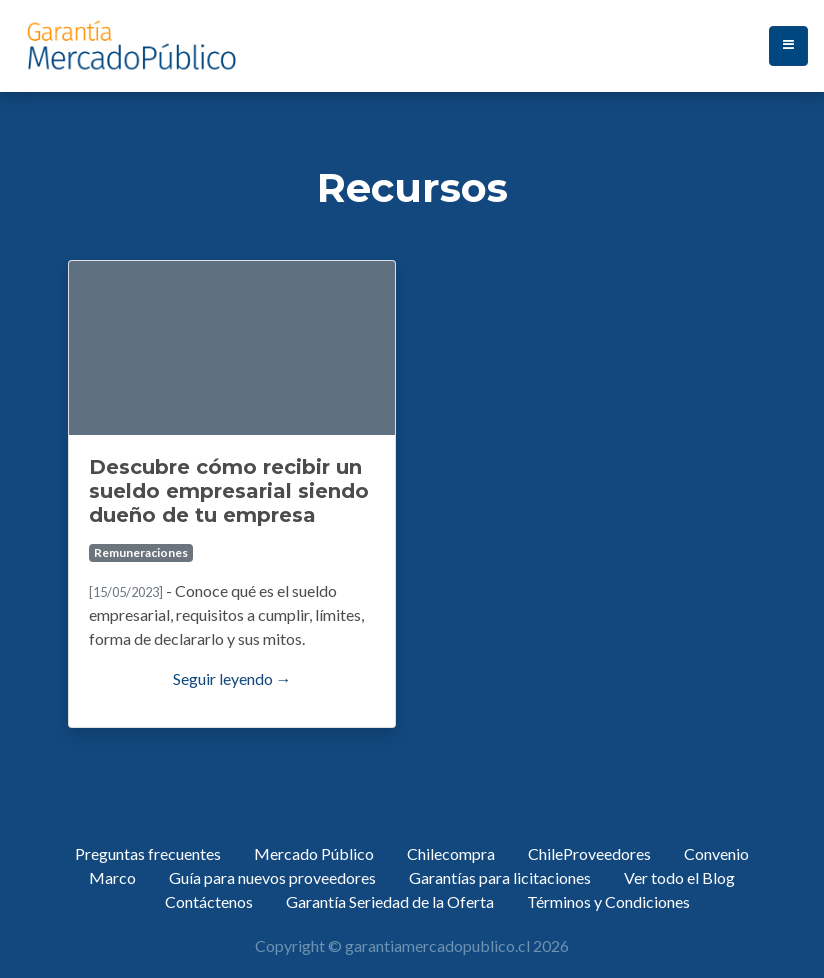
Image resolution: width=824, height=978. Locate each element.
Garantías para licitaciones (500, 877)
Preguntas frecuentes (148, 853)
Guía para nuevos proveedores (272, 877)
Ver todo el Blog (679, 877)
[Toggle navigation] (788, 46)
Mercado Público (314, 853)
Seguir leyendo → (232, 678)
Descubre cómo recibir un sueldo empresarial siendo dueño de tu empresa (229, 491)
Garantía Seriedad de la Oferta (390, 901)
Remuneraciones (141, 552)
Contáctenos (209, 901)
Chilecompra (451, 853)
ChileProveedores (589, 853)
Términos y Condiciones (608, 901)
